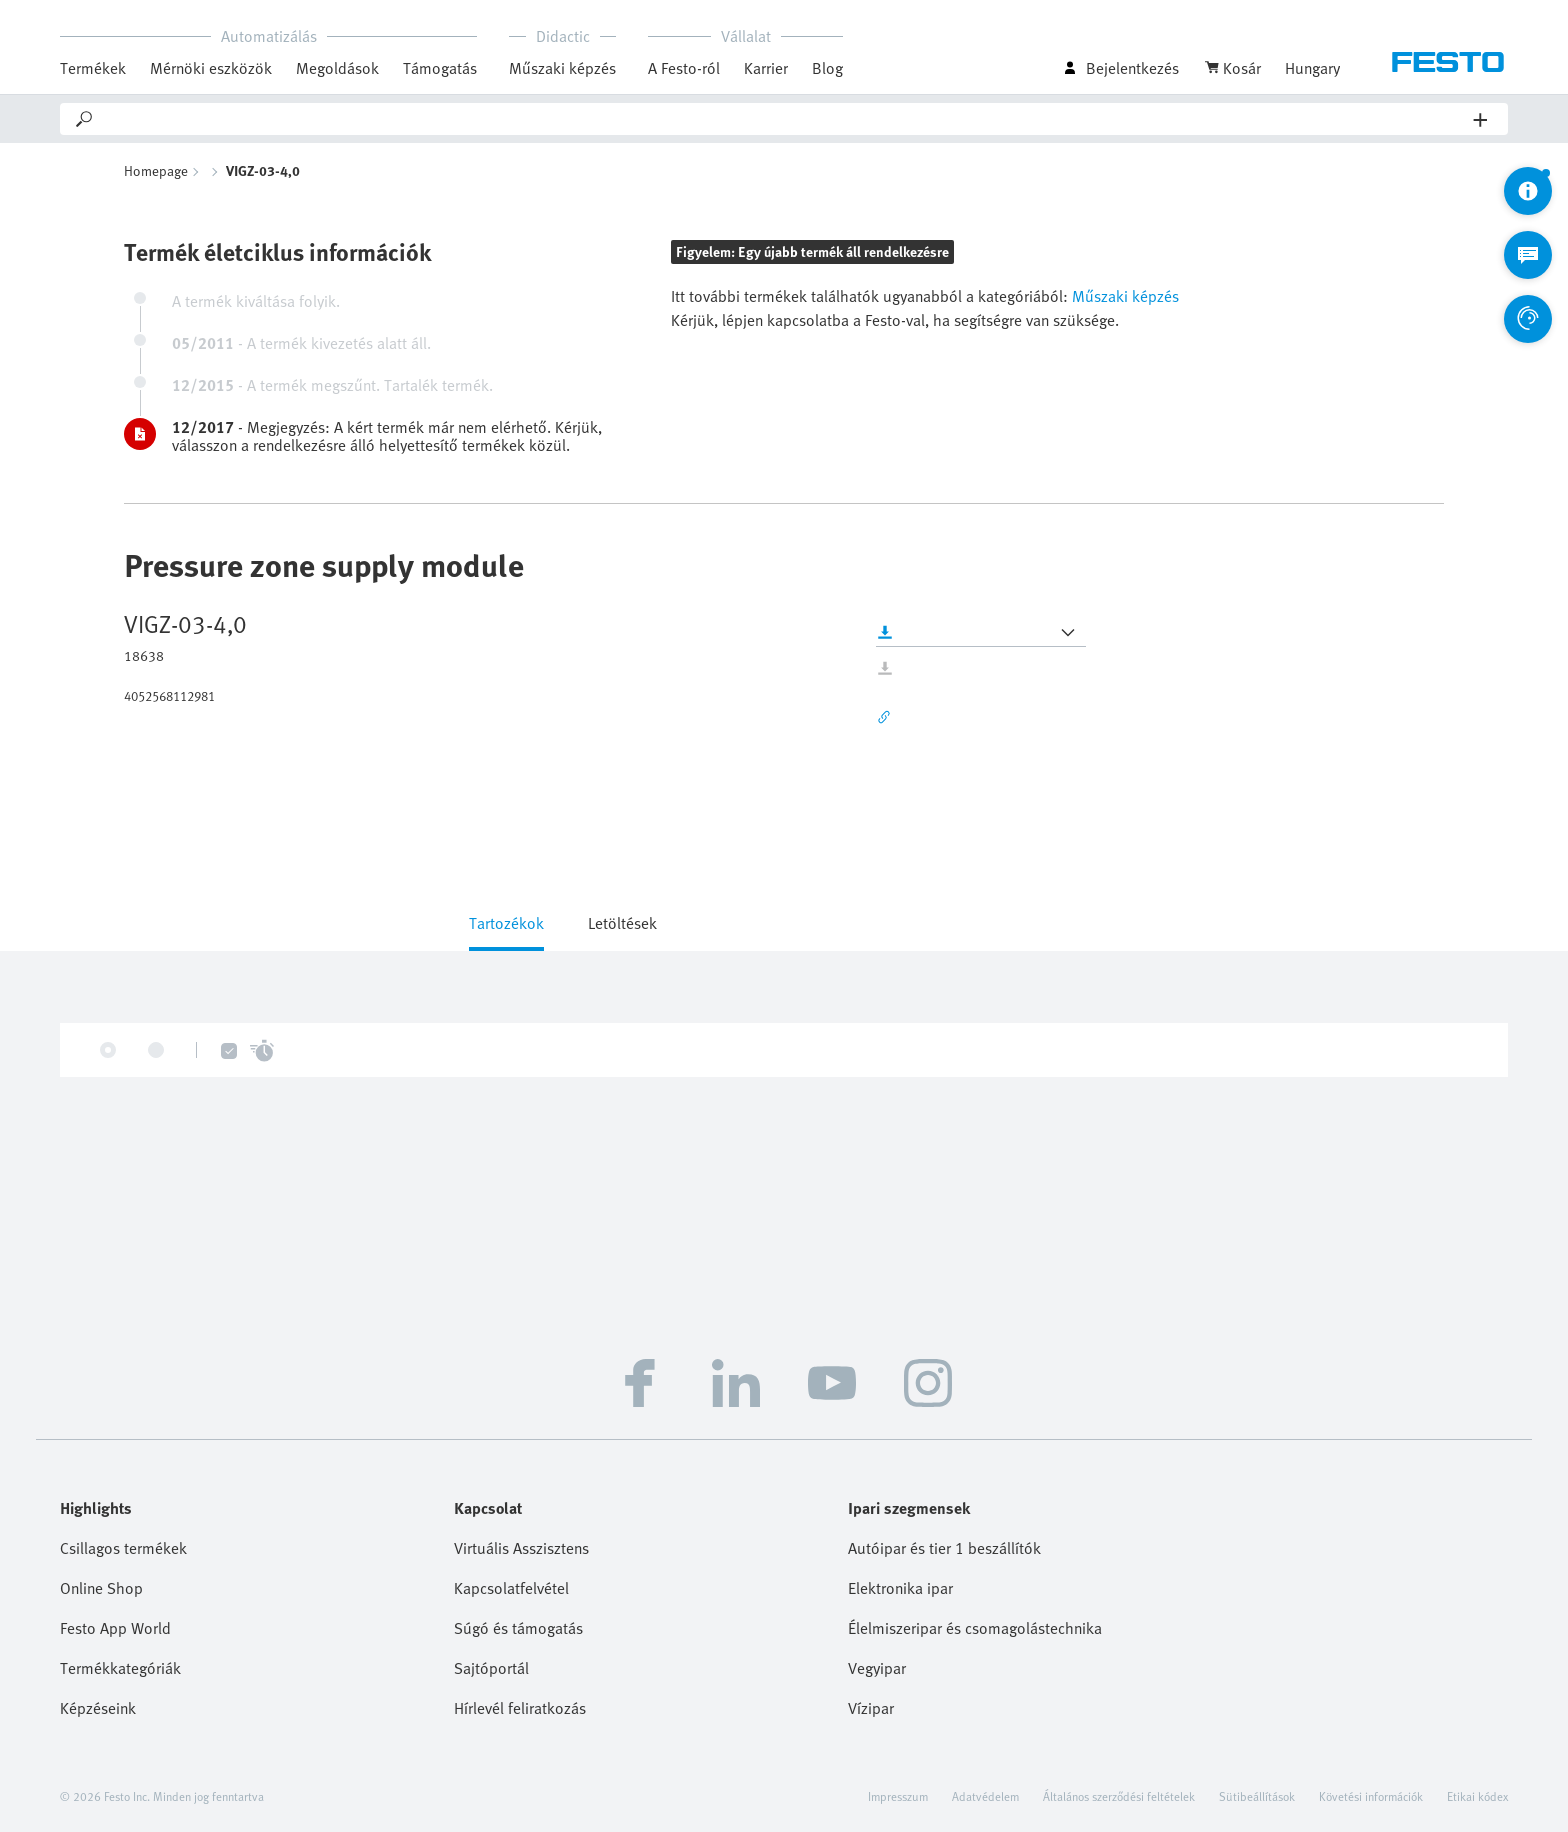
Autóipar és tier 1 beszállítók (944, 1548)
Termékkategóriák (120, 1668)
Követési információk (1371, 1796)
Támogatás (440, 68)
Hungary (1312, 68)
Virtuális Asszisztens (521, 1548)
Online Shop (101, 1588)
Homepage (156, 170)
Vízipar (871, 1708)
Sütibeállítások (1257, 1796)
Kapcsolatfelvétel (511, 1588)
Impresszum (898, 1796)
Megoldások (337, 68)
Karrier (766, 68)
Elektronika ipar (900, 1588)
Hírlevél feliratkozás (520, 1708)
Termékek (93, 68)
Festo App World (115, 1628)
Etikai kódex (1477, 1796)
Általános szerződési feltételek (1119, 1796)
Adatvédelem (985, 1796)
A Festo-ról (684, 68)
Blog (827, 68)
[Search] (784, 119)
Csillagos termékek (123, 1548)
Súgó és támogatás (518, 1628)
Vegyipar (877, 1668)
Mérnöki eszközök (211, 68)
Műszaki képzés (562, 68)
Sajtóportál (491, 1668)
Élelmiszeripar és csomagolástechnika (975, 1628)
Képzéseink (98, 1708)
